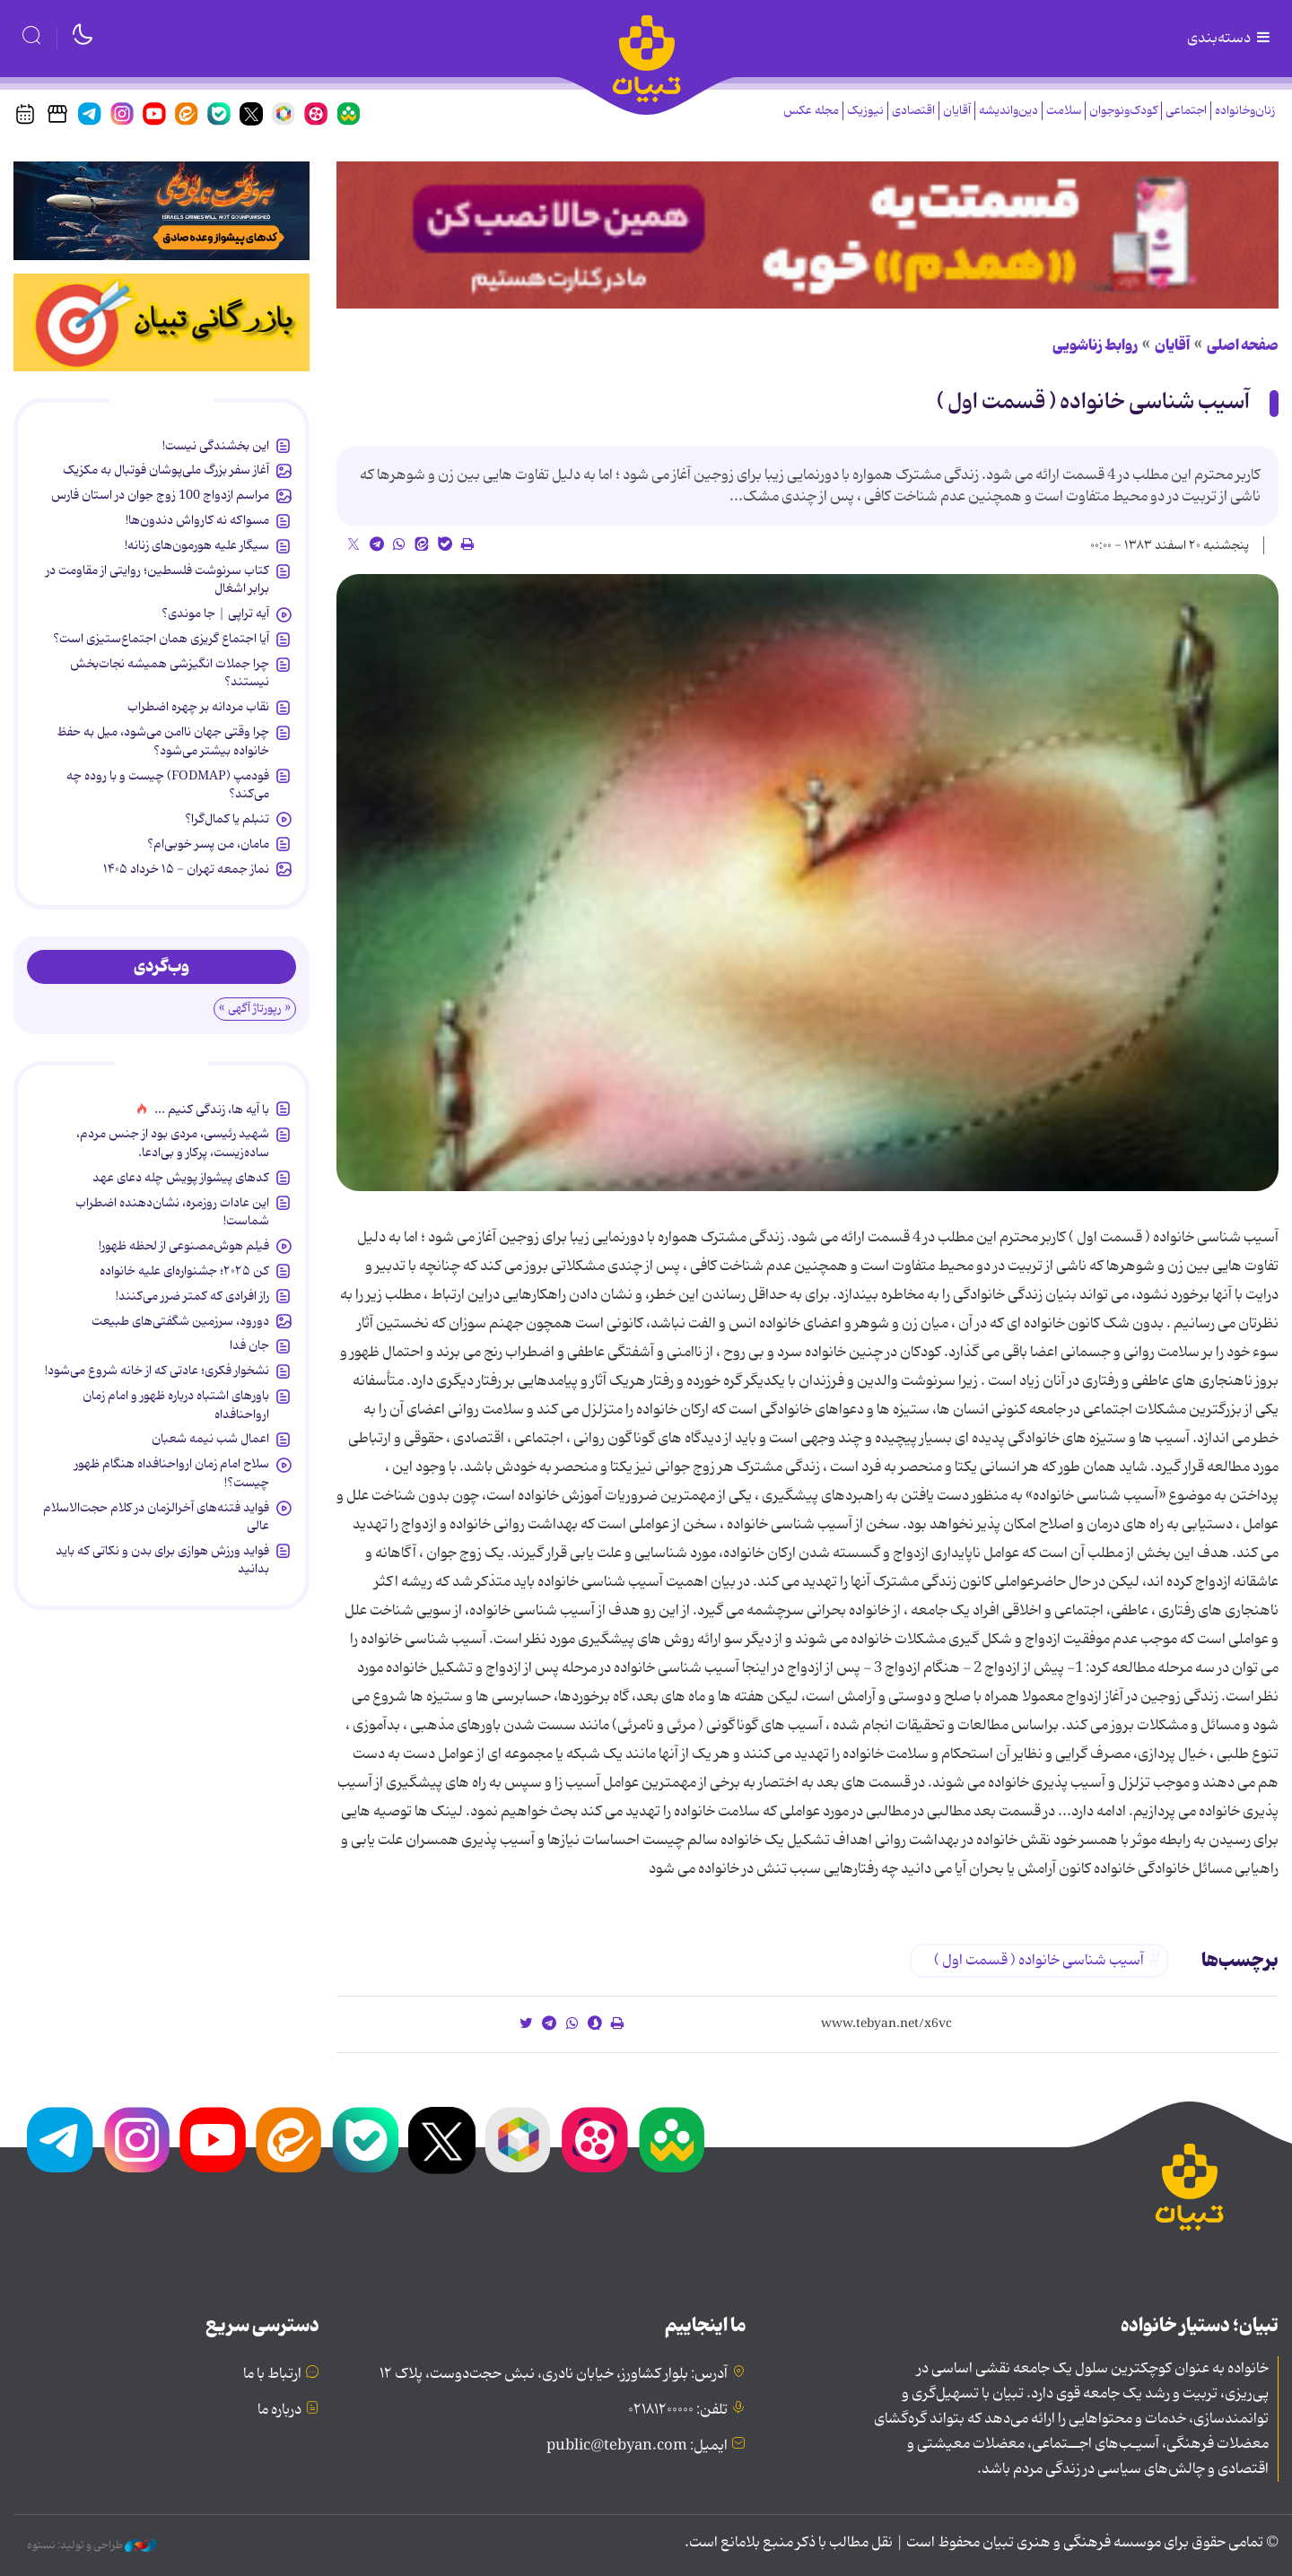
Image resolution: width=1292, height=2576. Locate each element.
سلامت (1063, 110)
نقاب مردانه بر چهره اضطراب (198, 707)
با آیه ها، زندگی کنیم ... (211, 1109)
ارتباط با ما (272, 2374)
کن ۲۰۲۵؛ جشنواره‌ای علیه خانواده (184, 1271)
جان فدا (249, 1345)
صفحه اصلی (1243, 345)
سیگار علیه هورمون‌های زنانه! (197, 545)
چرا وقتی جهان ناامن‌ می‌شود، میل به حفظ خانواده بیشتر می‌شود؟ (163, 741)
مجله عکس (811, 110)
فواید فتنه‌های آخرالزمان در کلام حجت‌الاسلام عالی (156, 1517)
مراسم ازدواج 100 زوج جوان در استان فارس (160, 495)
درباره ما (279, 2410)
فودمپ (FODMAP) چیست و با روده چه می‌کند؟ (167, 785)
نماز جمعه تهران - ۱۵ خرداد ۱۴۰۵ (186, 869)
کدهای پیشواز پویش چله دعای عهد (180, 1178)
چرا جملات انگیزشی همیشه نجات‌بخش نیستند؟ (169, 673)
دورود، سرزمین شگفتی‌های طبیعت (180, 1321)
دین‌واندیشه (1008, 110)
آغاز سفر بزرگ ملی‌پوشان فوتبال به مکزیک (166, 470)
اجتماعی (1186, 110)
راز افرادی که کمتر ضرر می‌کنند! (192, 1296)
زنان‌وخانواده (1245, 110)
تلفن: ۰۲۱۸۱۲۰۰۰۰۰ (678, 2410)
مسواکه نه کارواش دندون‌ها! (197, 520)
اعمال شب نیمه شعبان (210, 1439)
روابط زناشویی (1095, 345)
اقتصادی (913, 110)
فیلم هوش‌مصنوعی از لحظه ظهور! (184, 1246)
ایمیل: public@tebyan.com (637, 2446)
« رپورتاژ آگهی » (255, 1008)
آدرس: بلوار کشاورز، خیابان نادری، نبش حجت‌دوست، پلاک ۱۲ (554, 2374)
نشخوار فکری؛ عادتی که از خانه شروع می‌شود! (157, 1370)
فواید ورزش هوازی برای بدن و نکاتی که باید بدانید (162, 1560)
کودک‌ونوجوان (1123, 110)
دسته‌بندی (1230, 38)
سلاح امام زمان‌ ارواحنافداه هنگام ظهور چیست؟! (171, 1473)
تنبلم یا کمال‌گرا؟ (227, 819)
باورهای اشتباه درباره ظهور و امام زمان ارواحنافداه (176, 1404)
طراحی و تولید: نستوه (92, 2545)
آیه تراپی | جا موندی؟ (215, 613)
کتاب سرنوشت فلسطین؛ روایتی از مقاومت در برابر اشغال (157, 579)
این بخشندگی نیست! (215, 446)
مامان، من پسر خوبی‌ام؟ (208, 844)
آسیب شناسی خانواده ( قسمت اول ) (1093, 402)
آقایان (957, 110)
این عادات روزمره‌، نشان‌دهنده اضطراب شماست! (172, 1212)
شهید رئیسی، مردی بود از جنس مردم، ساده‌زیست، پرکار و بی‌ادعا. (172, 1143)
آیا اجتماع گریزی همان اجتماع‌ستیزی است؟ (161, 638)
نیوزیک (865, 110)
